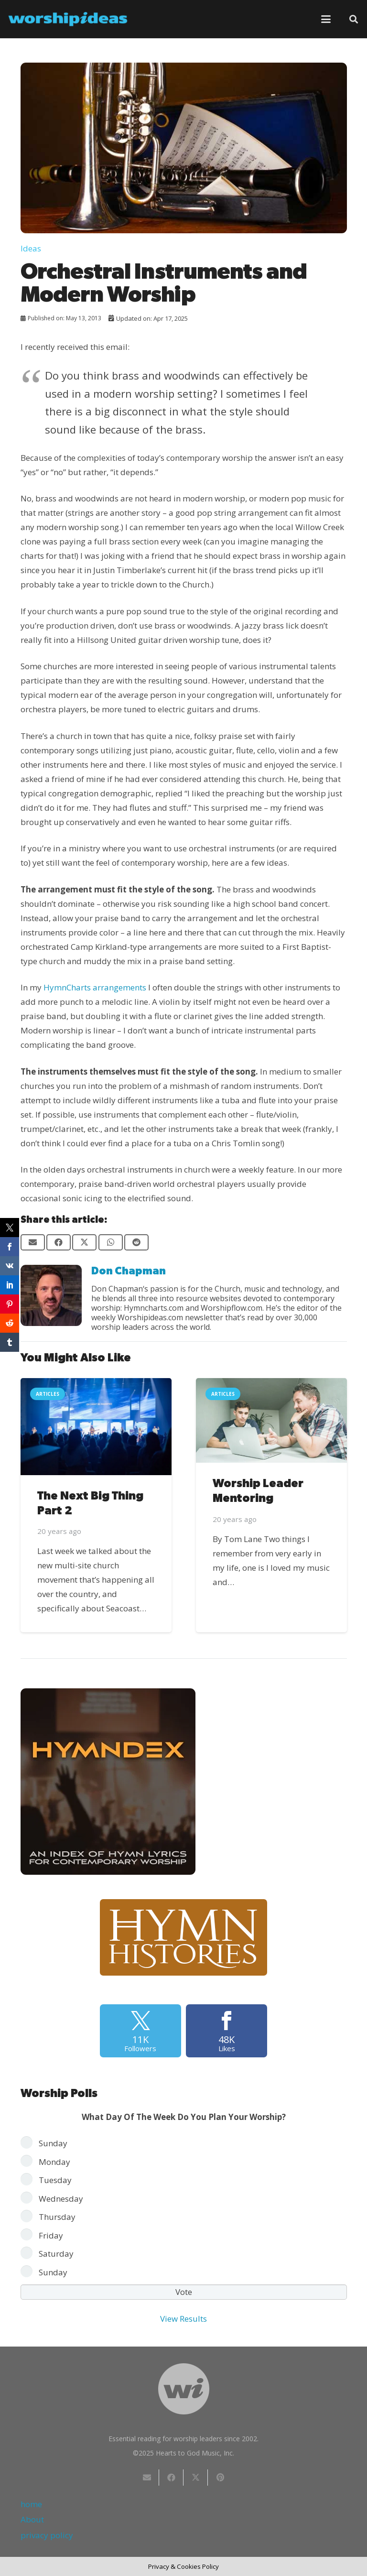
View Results (183, 2318)
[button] (325, 19)
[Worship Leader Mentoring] (271, 1420)
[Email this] (33, 1242)
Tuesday (55, 2179)
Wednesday (61, 2198)
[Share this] (58, 1242)
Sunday (53, 2143)
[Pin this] (220, 2477)
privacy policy (47, 2535)
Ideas (31, 248)
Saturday (56, 2253)
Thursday (57, 2216)
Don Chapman (128, 1271)
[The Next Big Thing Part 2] (96, 1426)
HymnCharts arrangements (94, 987)
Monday (54, 2161)
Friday (51, 2235)
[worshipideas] (68, 19)
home (31, 2504)
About (32, 2519)
